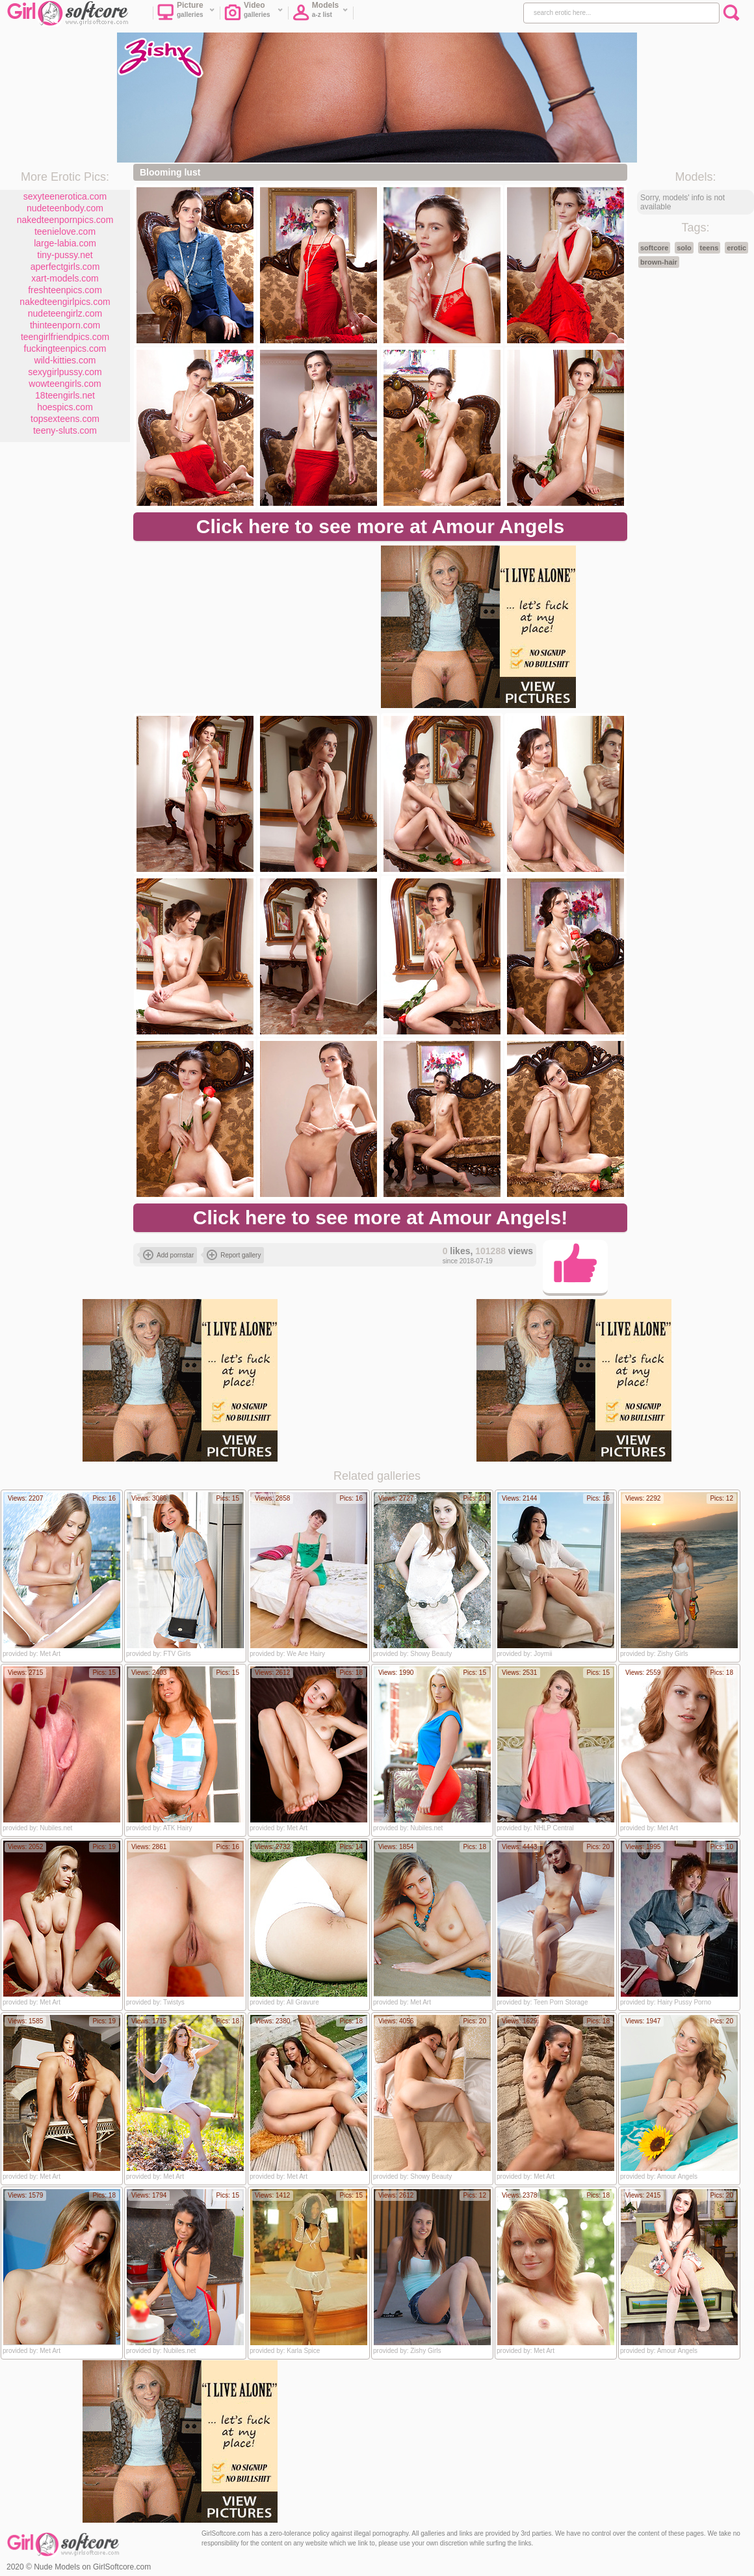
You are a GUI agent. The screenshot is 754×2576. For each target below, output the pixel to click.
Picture (186, 14)
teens (709, 248)
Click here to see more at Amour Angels (380, 526)
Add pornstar (168, 1255)
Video (253, 14)
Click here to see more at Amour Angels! (380, 1217)
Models (320, 14)
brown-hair (658, 262)
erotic (736, 248)
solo (684, 248)
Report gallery (234, 1255)
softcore (654, 248)
